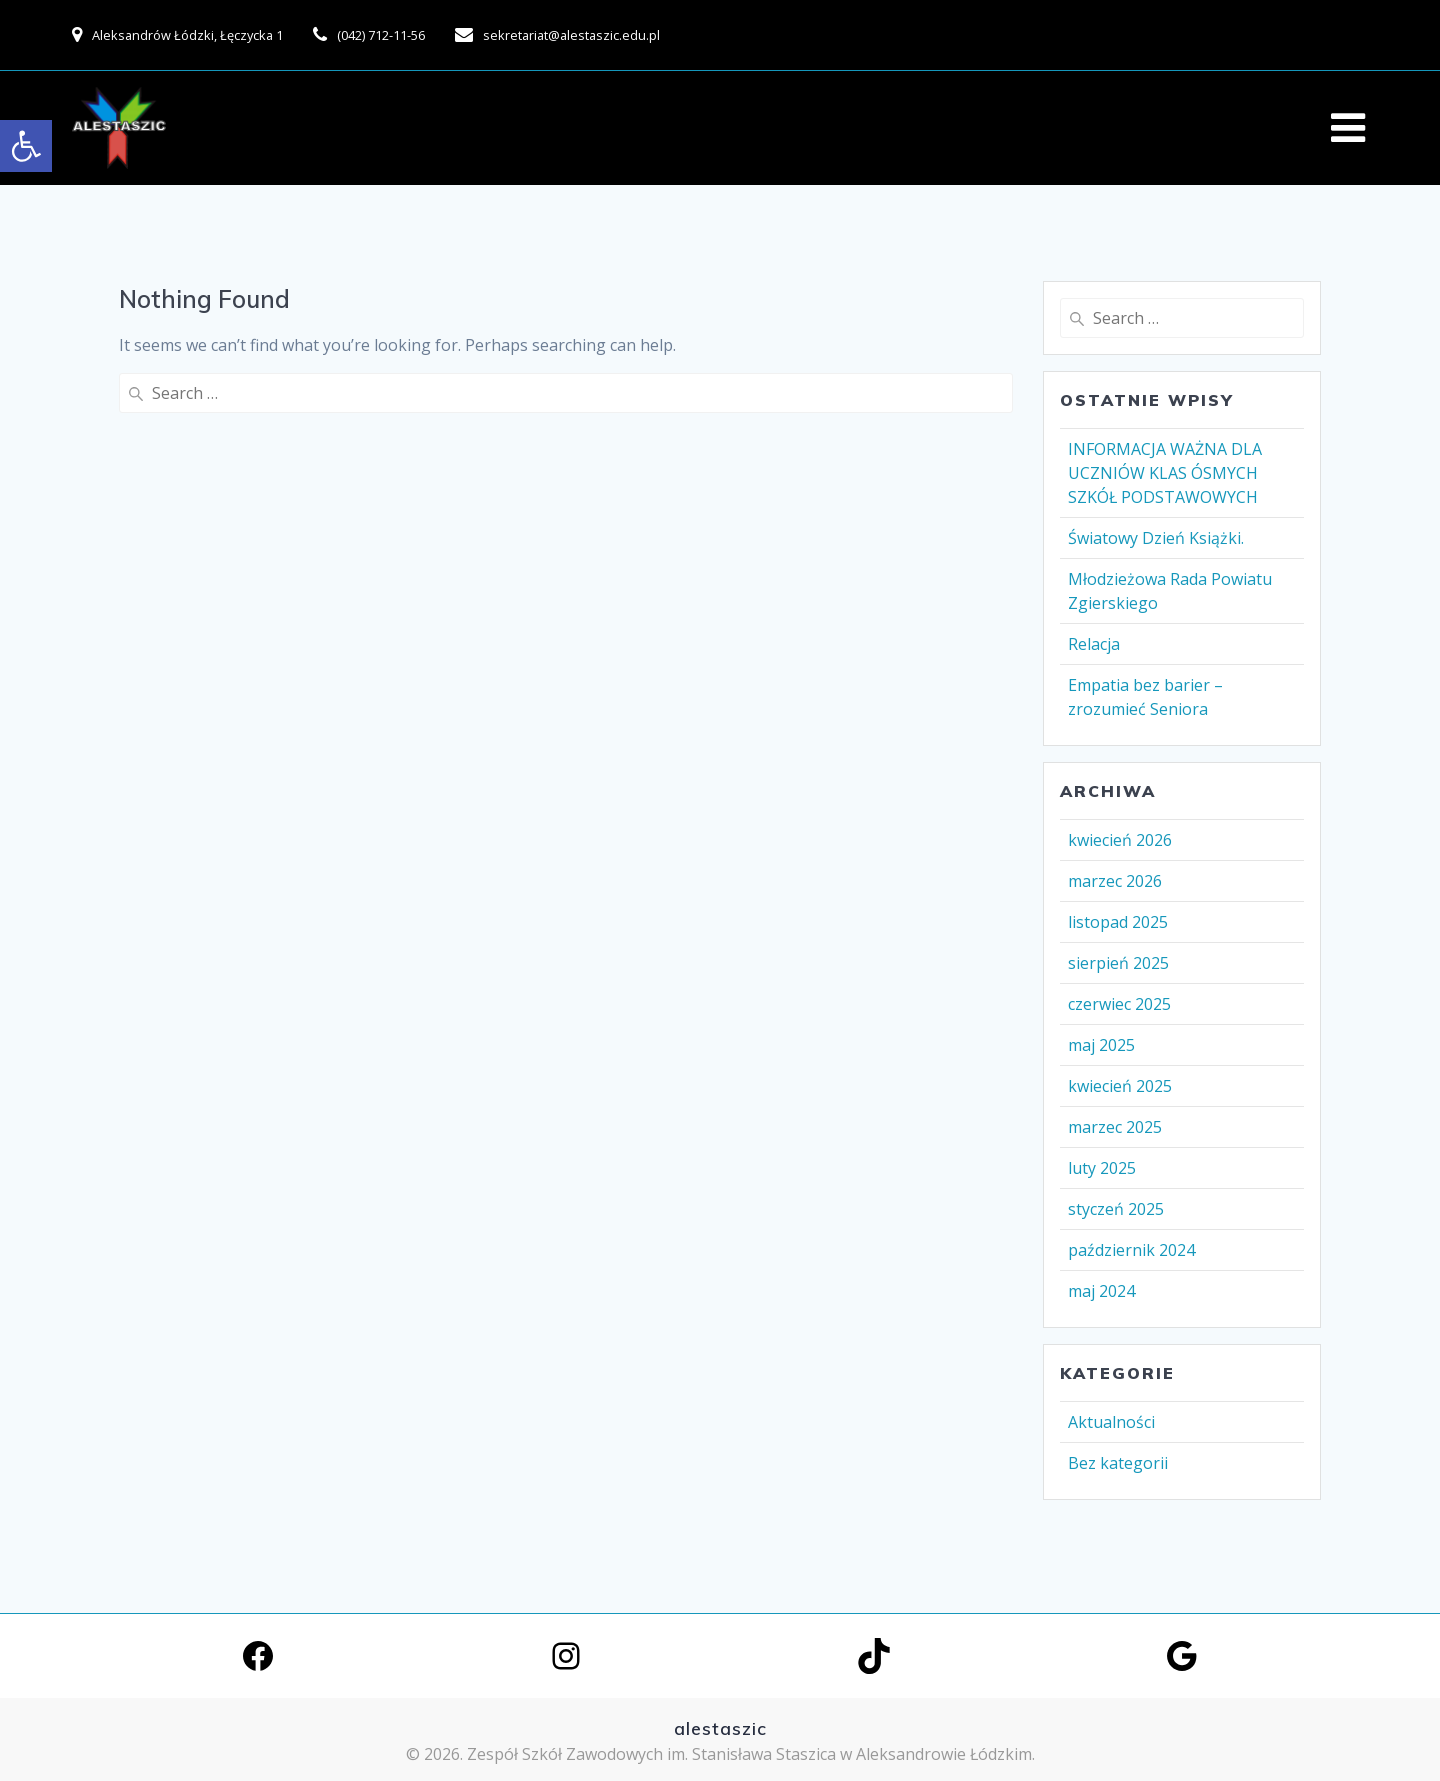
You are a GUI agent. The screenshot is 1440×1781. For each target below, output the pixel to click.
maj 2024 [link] (1101, 1291)
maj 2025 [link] (1101, 1045)
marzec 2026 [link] (1115, 881)
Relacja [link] (1094, 644)
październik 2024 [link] (1131, 1250)
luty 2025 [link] (1102, 1168)
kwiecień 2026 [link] (1120, 840)
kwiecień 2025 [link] (1120, 1086)
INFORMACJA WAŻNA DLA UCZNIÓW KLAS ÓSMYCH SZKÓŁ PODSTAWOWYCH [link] (1165, 473)
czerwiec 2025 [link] (1119, 1004)
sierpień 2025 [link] (1118, 963)
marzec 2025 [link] (1115, 1127)
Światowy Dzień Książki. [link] (1156, 538)
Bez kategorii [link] (1118, 1463)
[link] (26, 146)
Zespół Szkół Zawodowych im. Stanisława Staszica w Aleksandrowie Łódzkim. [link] (751, 1754)
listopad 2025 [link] (1118, 922)
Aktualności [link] (1111, 1422)
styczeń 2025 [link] (1116, 1209)
